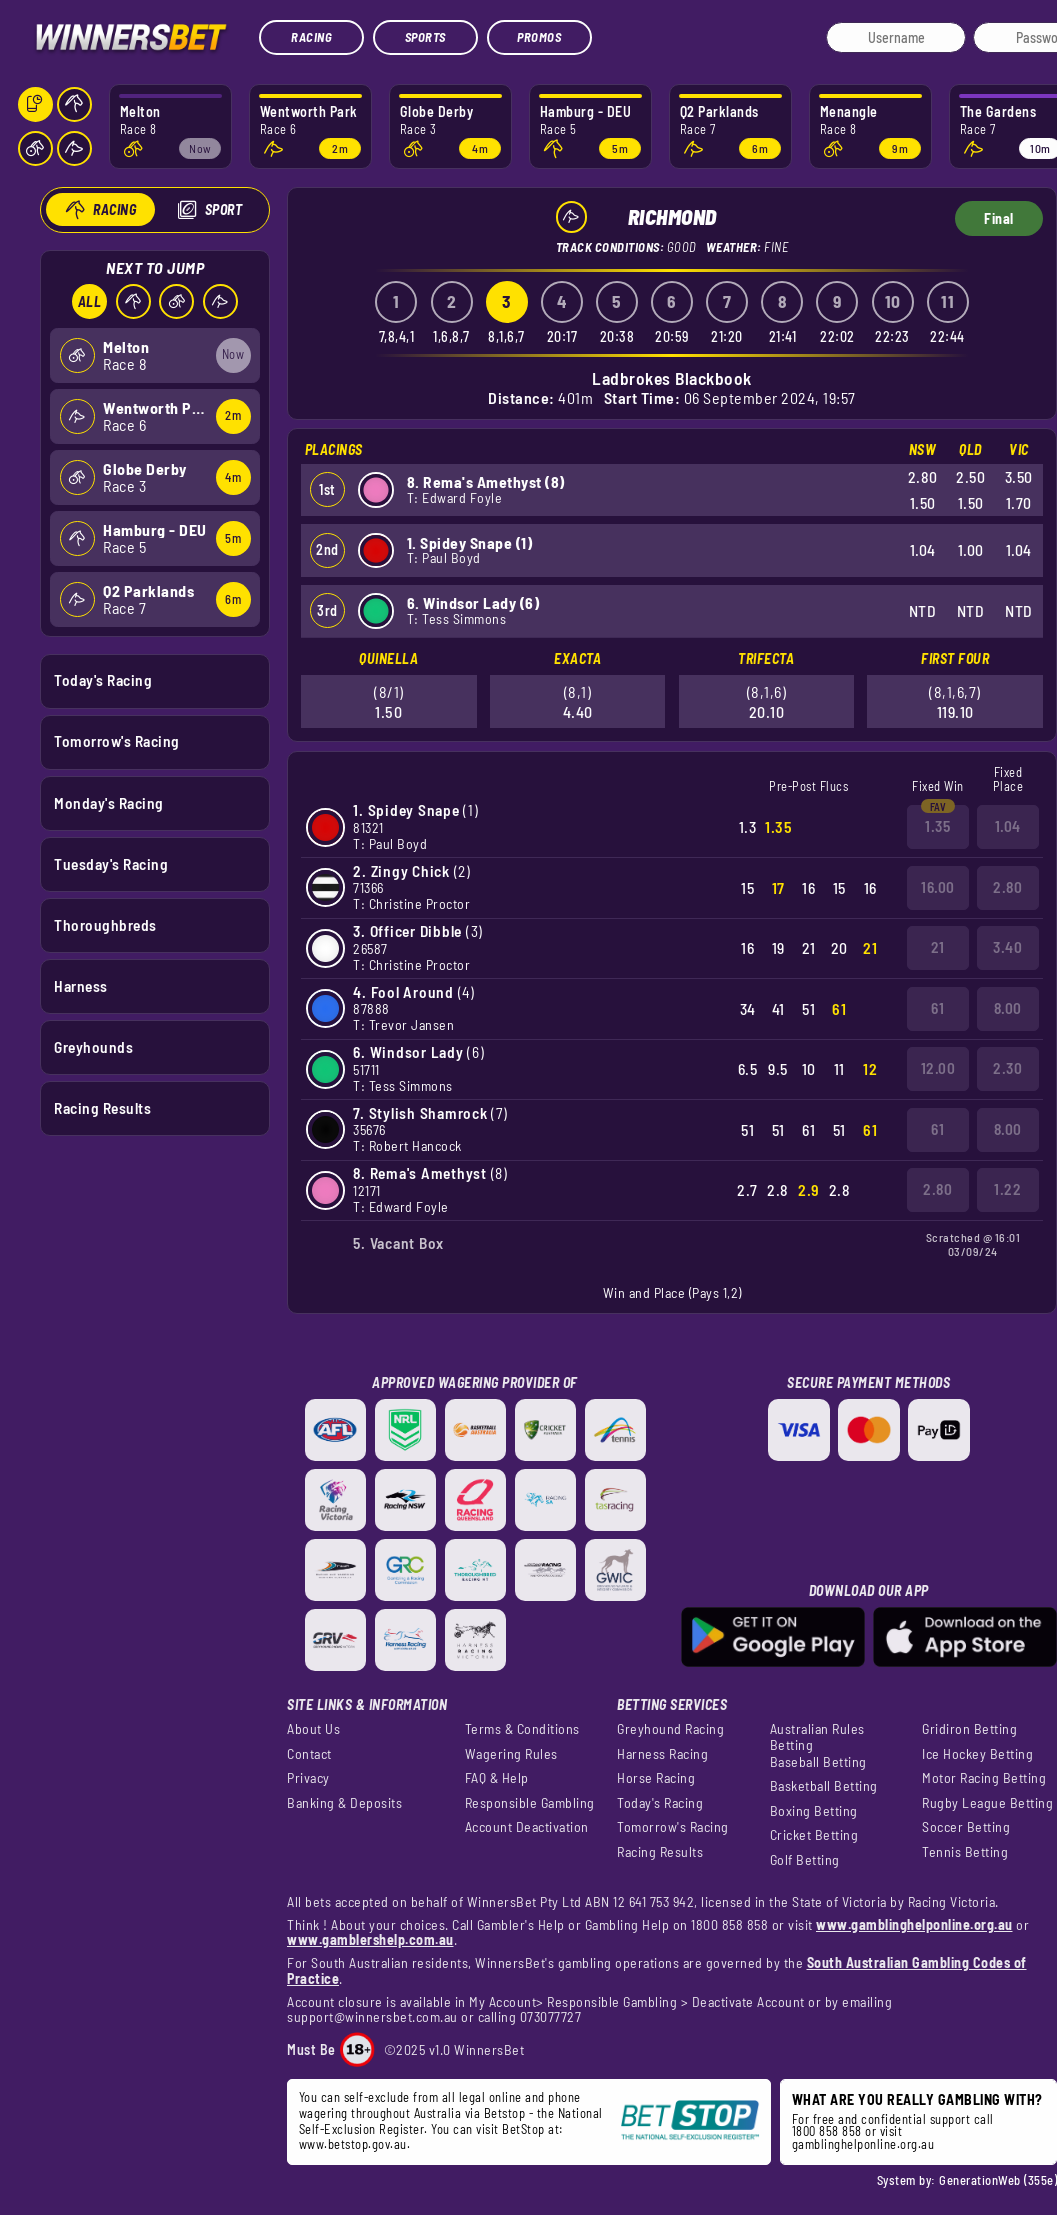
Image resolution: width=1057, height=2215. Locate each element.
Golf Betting (805, 1860)
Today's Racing (103, 680)
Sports (425, 37)
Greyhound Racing (670, 1729)
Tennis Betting (965, 1852)
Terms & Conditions (522, 1729)
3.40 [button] (1007, 947)
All (89, 301)
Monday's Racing (109, 802)
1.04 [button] (1008, 826)
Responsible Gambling (530, 1803)
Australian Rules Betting (817, 1737)
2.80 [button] (1007, 887)
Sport (223, 209)
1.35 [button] (937, 826)
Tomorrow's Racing (117, 741)
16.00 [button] (938, 887)
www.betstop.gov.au (353, 2144)
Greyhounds (93, 1047)
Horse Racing (656, 1778)
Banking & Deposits (344, 1803)
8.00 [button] (1008, 1008)
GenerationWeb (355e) (998, 2180)
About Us (313, 1729)
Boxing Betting (814, 1811)
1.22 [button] (1007, 1189)
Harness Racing (662, 1754)
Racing (311, 37)
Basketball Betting (824, 1786)
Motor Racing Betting (984, 1778)
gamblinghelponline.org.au (863, 2144)
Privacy (308, 1778)
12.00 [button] (938, 1068)
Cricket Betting (814, 1835)
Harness (81, 985)
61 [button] (937, 1008)
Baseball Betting (818, 1762)
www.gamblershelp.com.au (370, 1939)
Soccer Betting (966, 1827)
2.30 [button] (1007, 1068)
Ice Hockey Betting (977, 1754)
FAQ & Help (497, 1778)
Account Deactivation (527, 1827)
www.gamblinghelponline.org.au (914, 1924)
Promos (539, 37)
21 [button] (938, 947)
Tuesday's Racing (111, 863)
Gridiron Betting (969, 1729)
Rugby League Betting (987, 1803)
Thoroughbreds (105, 924)
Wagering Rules (511, 1754)
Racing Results (102, 1108)
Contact (309, 1754)
